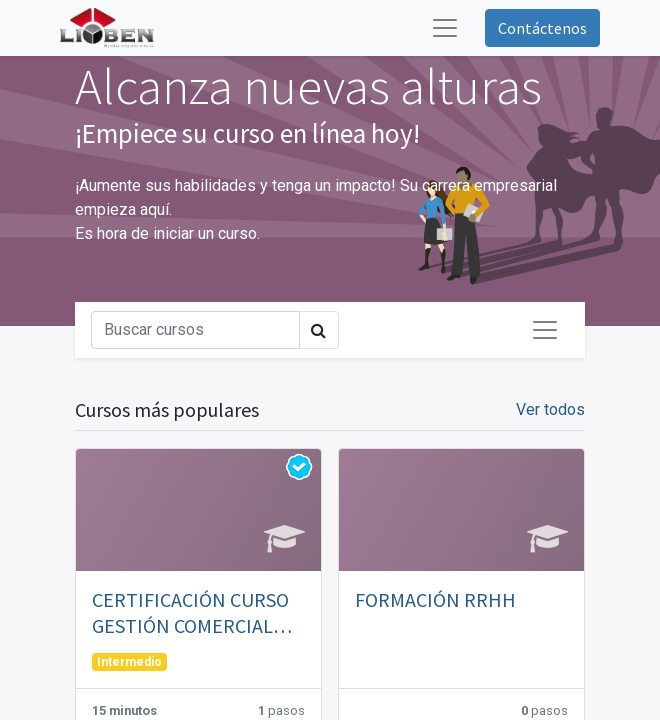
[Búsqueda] (195, 330)
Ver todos (550, 409)
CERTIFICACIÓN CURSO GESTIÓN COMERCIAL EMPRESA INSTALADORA (196, 613)
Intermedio (129, 662)
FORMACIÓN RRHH (435, 599)
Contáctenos (542, 28)
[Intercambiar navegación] (545, 330)
